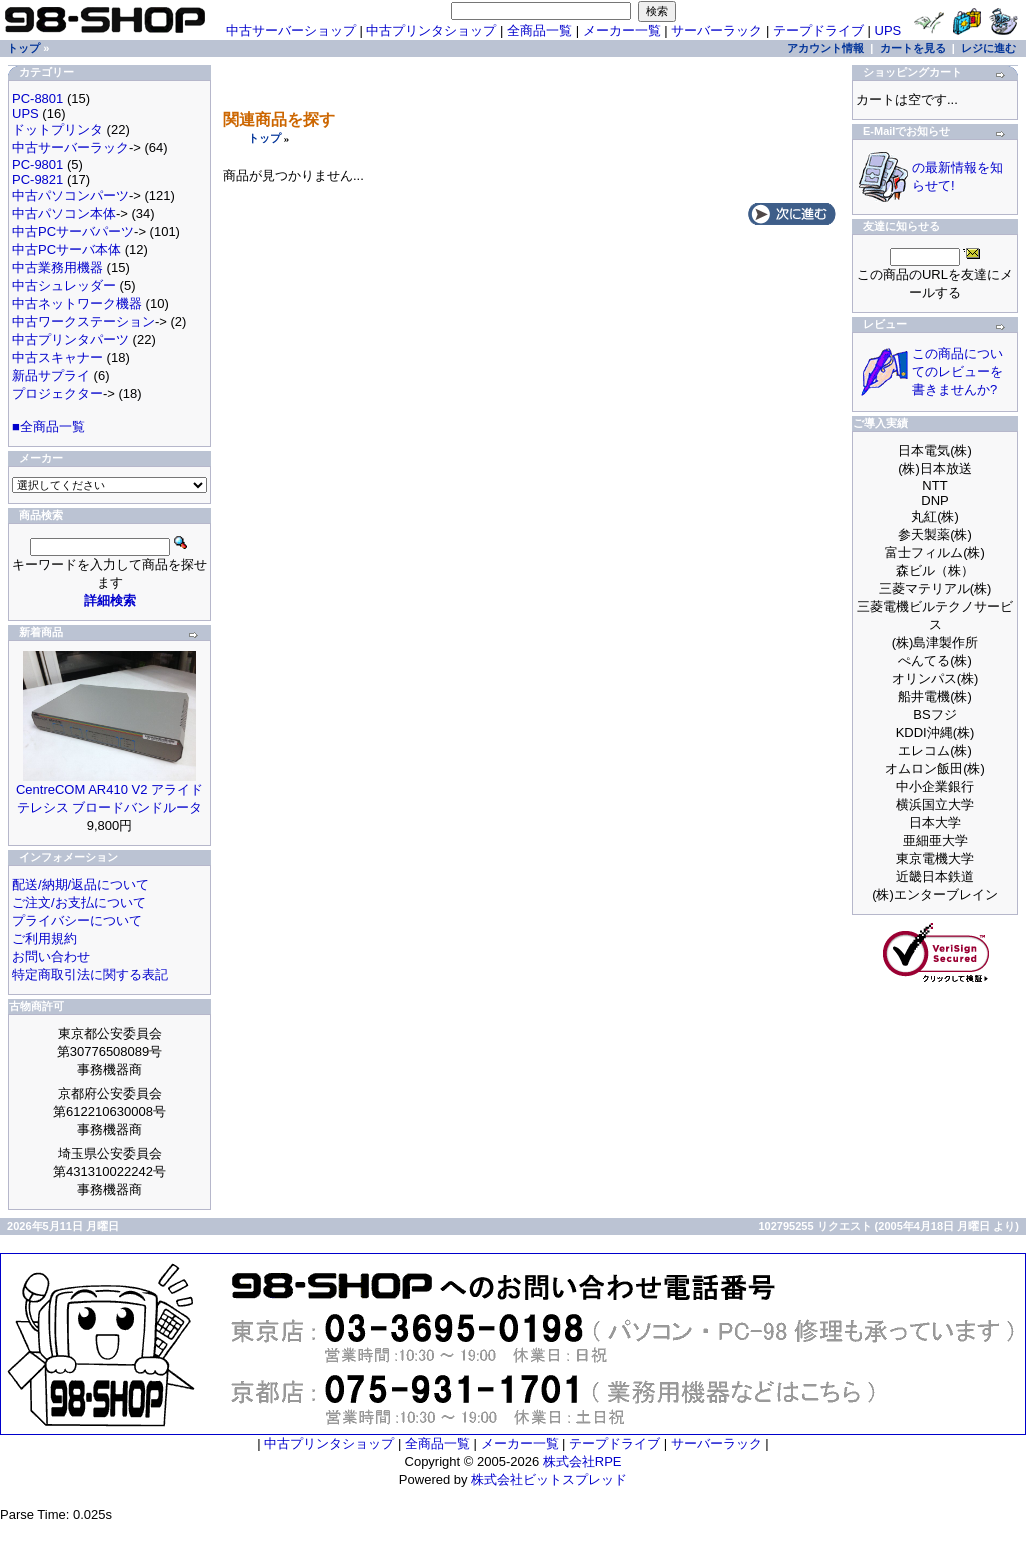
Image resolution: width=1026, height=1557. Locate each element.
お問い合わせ (51, 956)
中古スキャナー (57, 357)
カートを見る (913, 48)
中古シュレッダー (64, 285)
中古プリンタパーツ (70, 339)
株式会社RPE (582, 1461)
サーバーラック (716, 30)
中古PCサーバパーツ (73, 231)
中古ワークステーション (83, 321)
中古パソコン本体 (64, 213)
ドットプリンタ (57, 129)
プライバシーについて (77, 920)
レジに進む (988, 48)
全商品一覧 (539, 30)
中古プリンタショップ (431, 30)
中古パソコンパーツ (70, 195)
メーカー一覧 (622, 30)
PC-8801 (37, 98)
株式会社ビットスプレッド (549, 1479)
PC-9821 (37, 179)
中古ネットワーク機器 (77, 303)
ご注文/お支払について (79, 902)
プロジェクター (57, 393)
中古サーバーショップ (291, 30)
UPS (888, 30)
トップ (264, 138)
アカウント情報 (825, 48)
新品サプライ (51, 375)
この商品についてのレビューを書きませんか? (957, 371)
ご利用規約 (44, 938)
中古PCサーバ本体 (66, 249)
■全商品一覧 (48, 426)
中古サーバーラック (70, 147)
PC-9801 (37, 164)
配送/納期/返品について (80, 884)
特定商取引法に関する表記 (90, 974)
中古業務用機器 (57, 267)
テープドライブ (818, 30)
